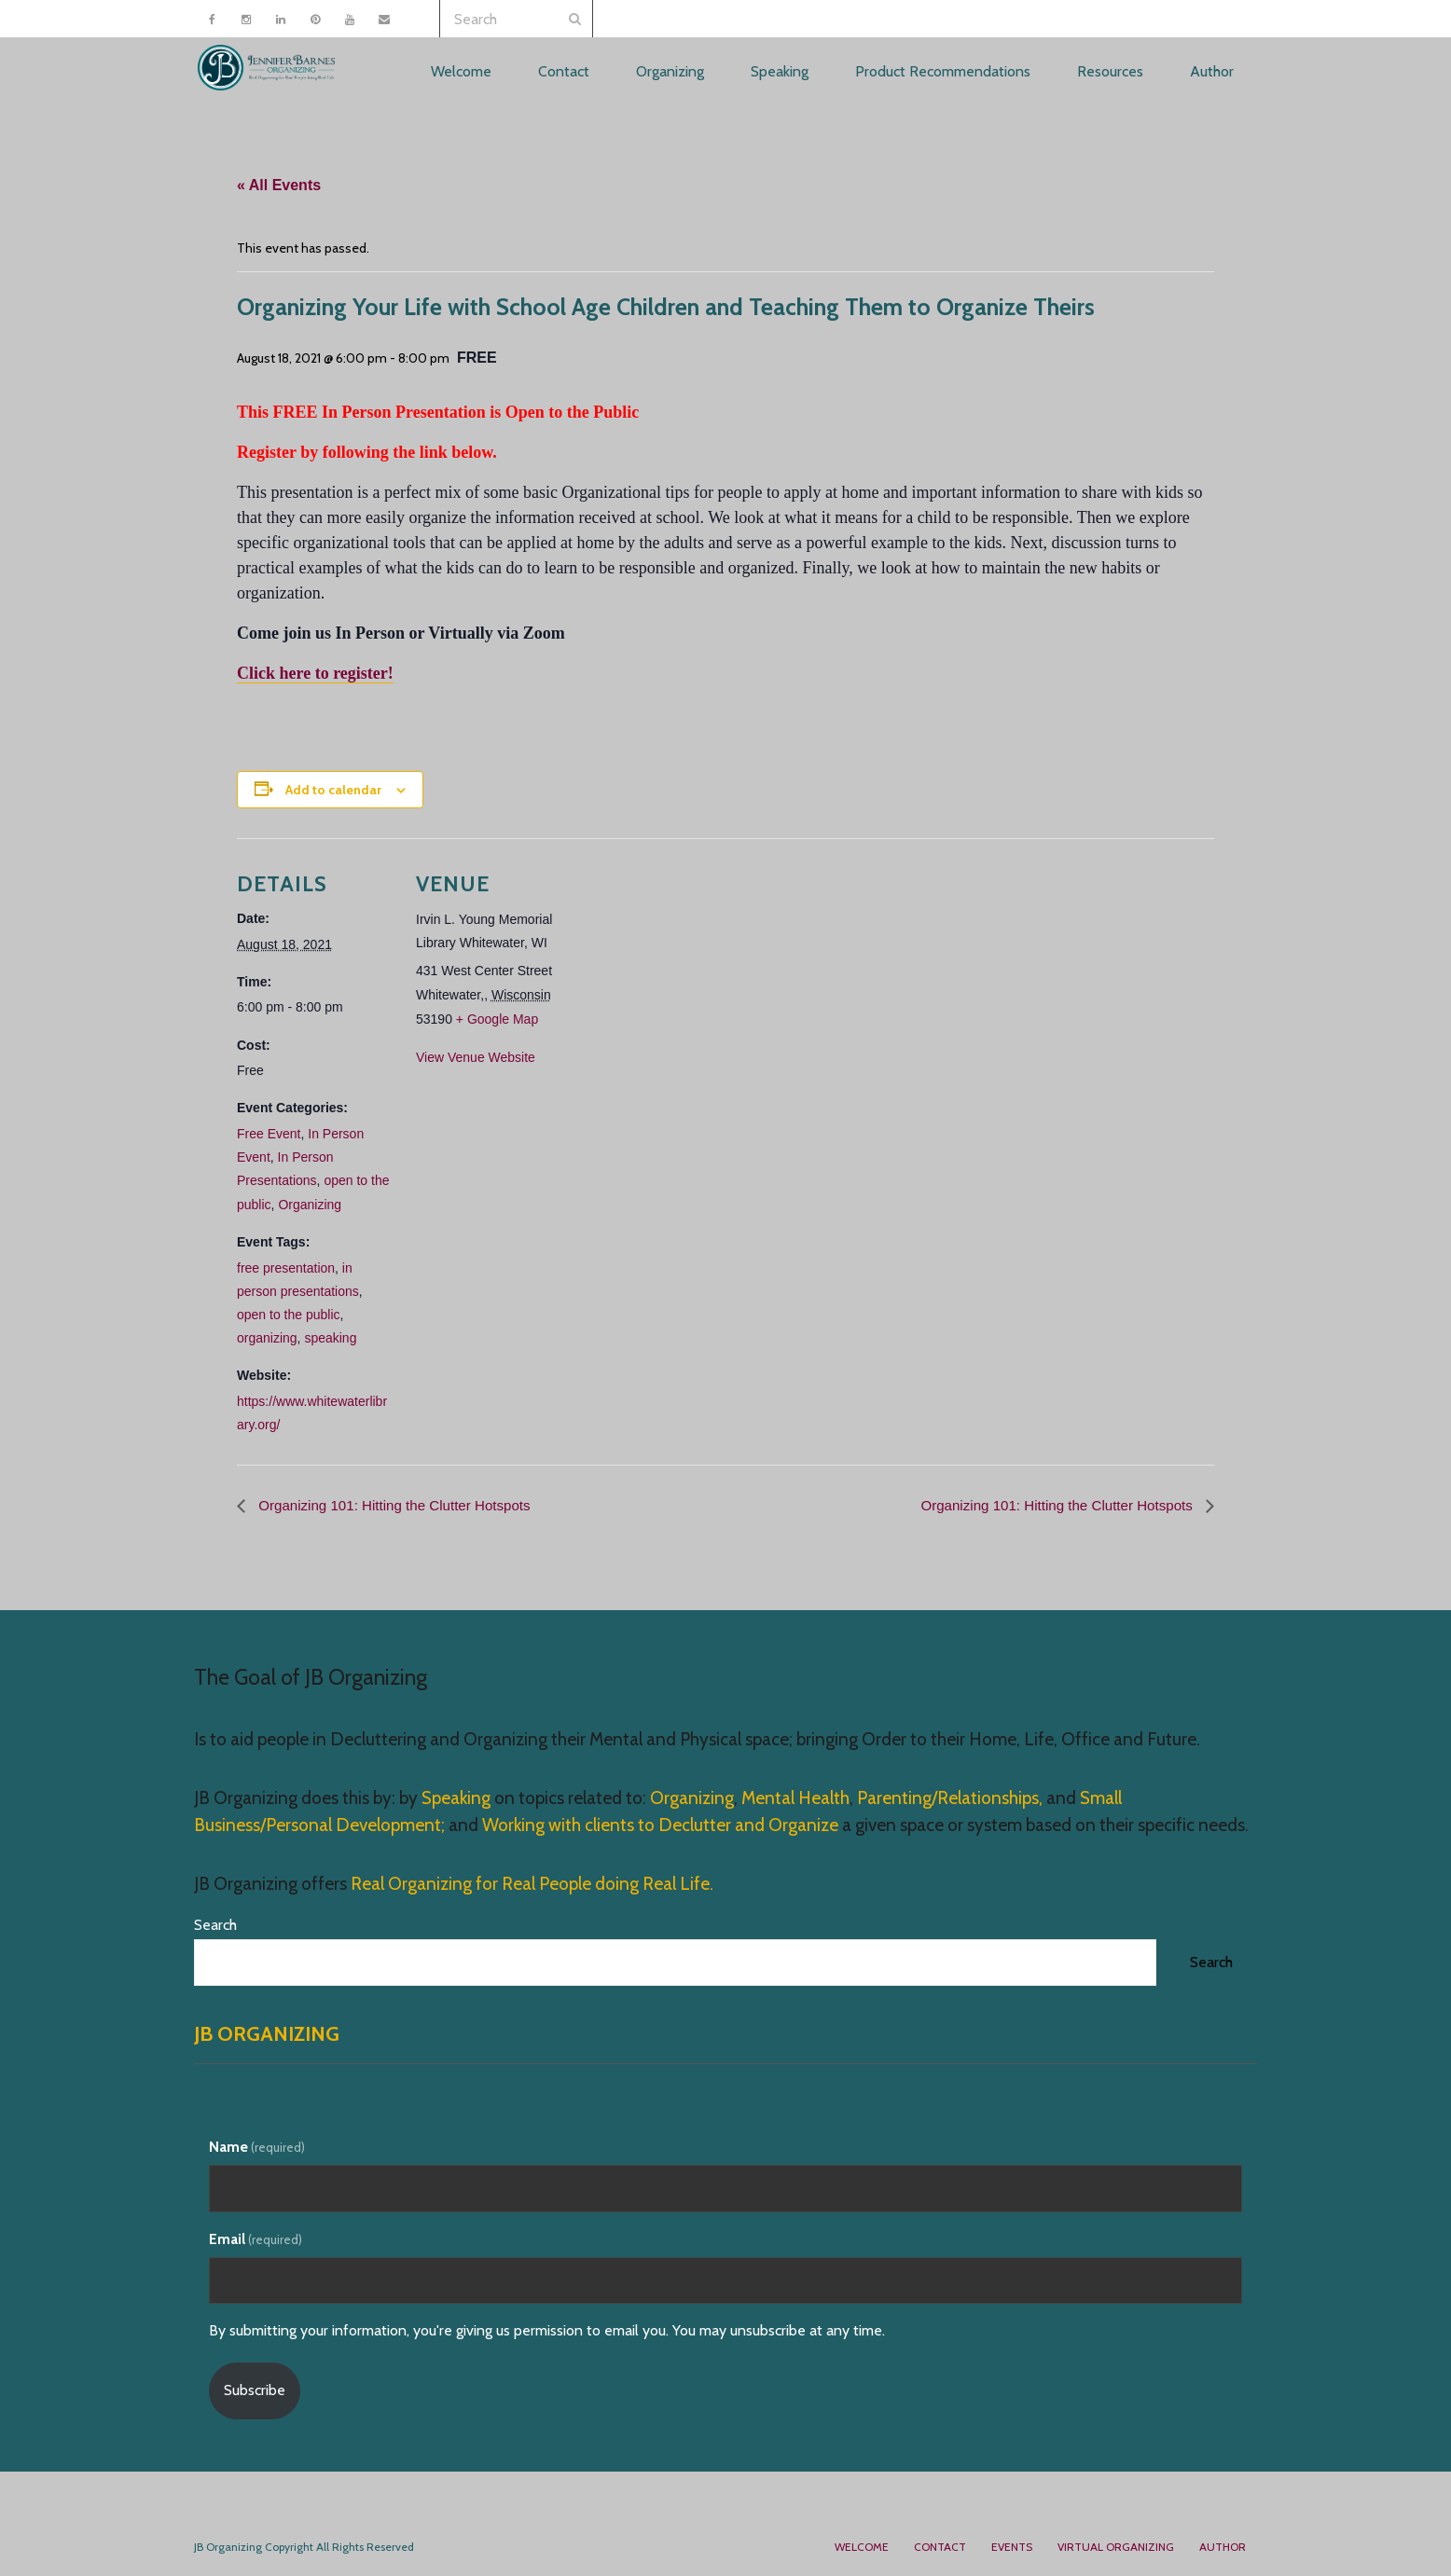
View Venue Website (475, 1057)
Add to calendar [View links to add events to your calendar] (333, 788)
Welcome (862, 2547)
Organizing (309, 1203)
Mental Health (795, 1798)
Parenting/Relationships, (950, 1798)
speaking (330, 1337)
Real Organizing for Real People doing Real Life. (530, 1883)
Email (255, 2239)
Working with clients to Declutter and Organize (660, 1825)
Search (215, 1925)
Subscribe (254, 2390)
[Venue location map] (693, 967)
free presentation (286, 1267)
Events (1011, 2547)
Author (1222, 2547)
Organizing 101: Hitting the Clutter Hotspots (400, 1504)
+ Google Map (497, 1019)
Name (257, 2147)
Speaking (457, 1798)
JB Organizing (266, 2034)
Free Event (268, 1133)
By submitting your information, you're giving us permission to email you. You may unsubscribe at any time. (547, 2331)
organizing (267, 1337)
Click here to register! (315, 672)
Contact (940, 2547)
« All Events (279, 185)
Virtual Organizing (1115, 2547)
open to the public (288, 1314)
